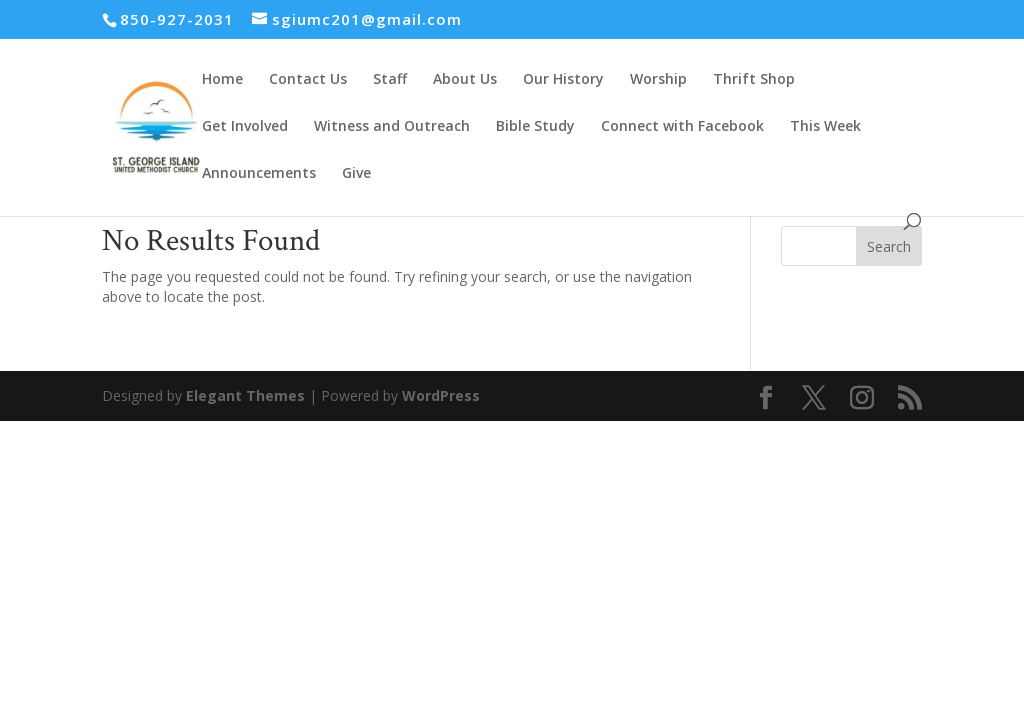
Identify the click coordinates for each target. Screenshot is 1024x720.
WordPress (441, 395)
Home (222, 80)
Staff (390, 80)
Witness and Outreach (392, 127)
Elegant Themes (245, 395)
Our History (563, 80)
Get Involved (245, 127)
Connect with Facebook (682, 127)
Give (356, 174)
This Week (825, 127)
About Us (465, 80)
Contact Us (308, 80)
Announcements (259, 174)
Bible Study (535, 127)
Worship (658, 80)
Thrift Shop (754, 80)
